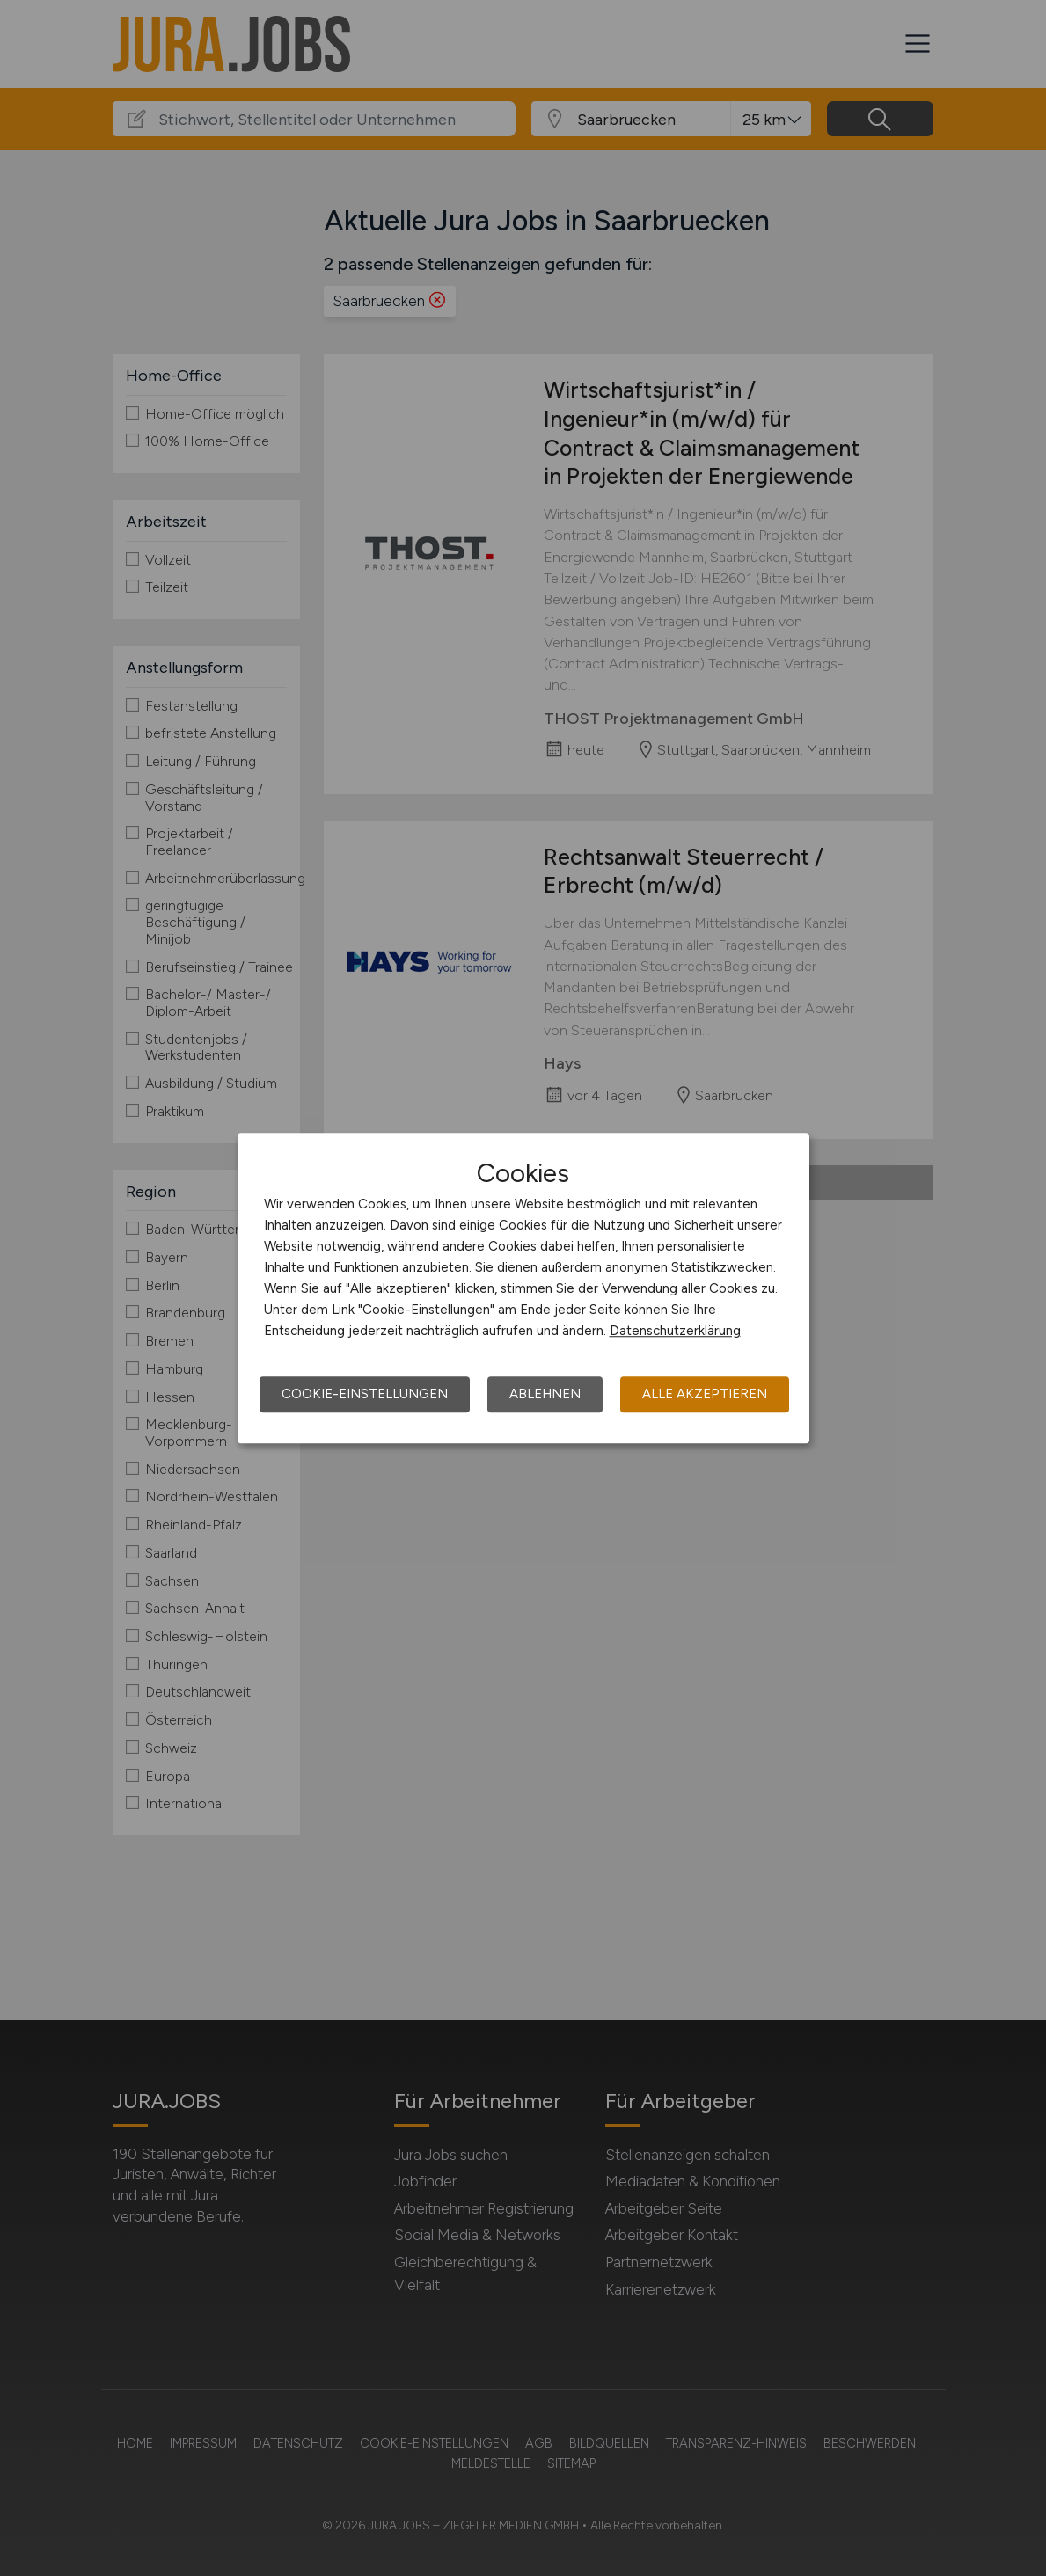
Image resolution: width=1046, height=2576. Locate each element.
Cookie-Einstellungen (365, 1394)
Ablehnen (545, 1394)
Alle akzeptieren (704, 1394)
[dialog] (523, 1288)
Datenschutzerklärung (675, 1331)
